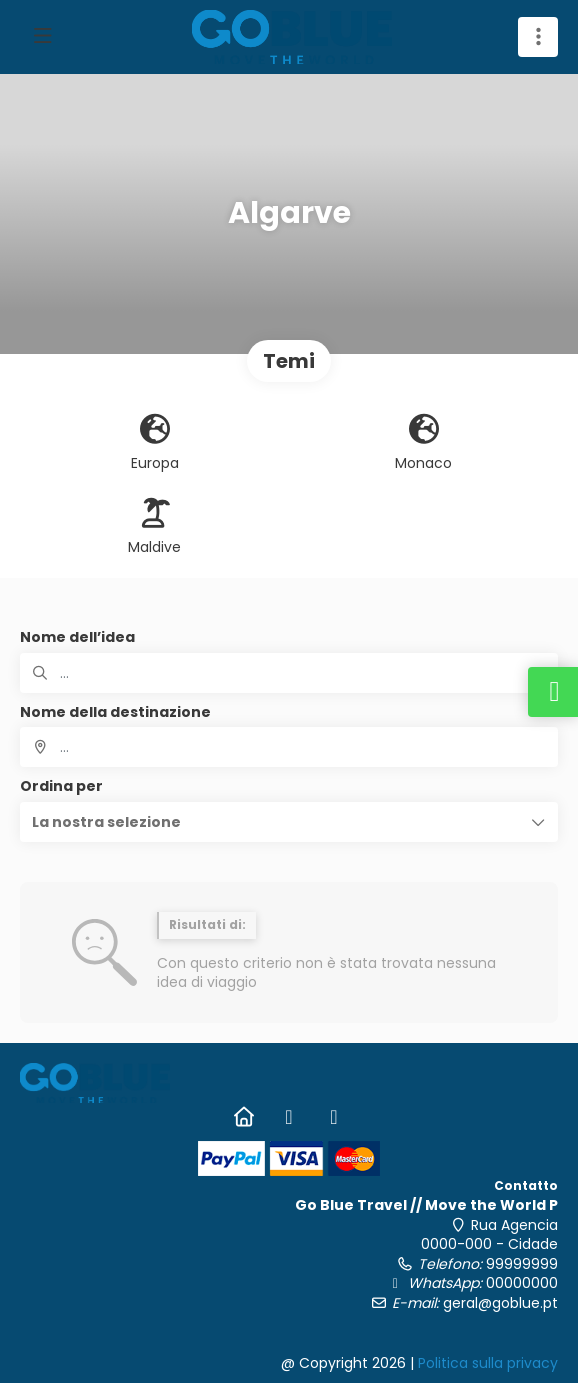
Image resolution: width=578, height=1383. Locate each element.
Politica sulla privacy (488, 1363)
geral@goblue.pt (500, 1303)
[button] (289, 822)
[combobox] (289, 747)
